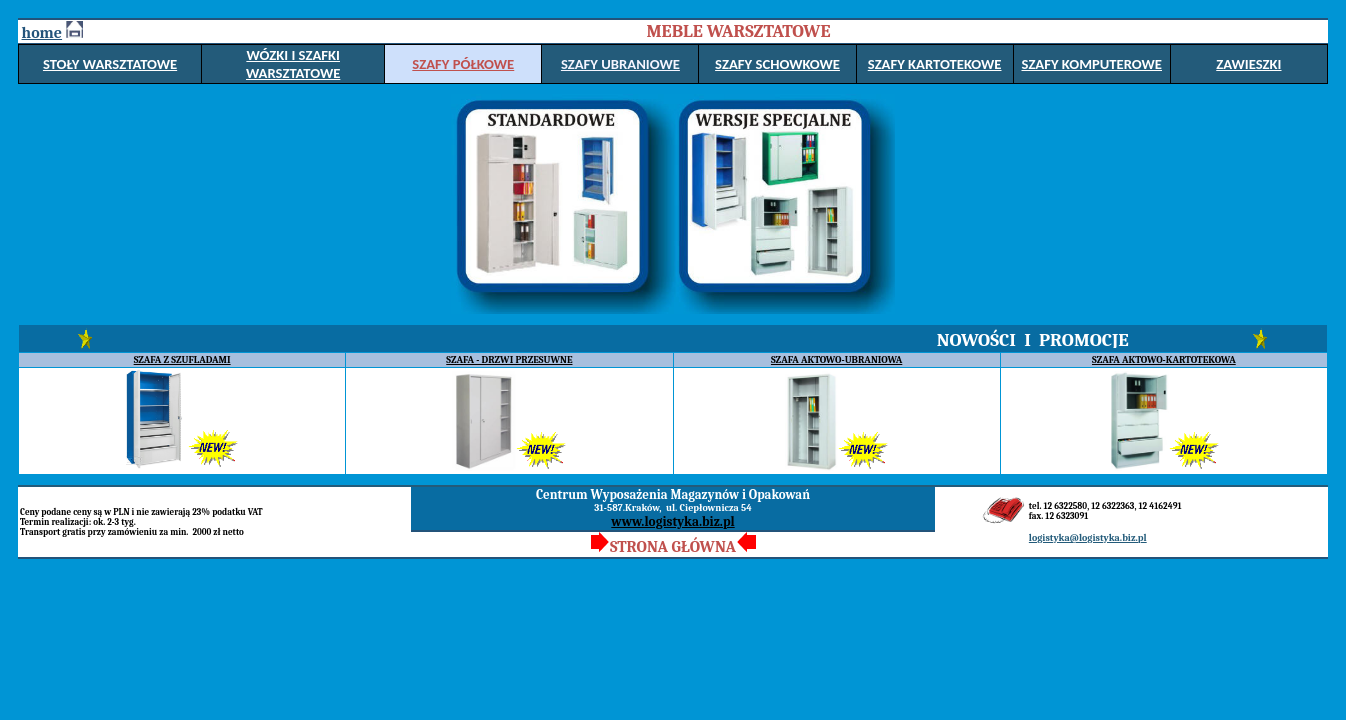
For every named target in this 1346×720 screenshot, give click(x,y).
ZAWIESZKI (1248, 64)
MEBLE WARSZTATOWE (738, 31)
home (42, 33)
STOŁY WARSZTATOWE (110, 64)
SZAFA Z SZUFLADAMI (182, 360)
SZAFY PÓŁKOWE (463, 64)
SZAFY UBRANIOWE (620, 64)
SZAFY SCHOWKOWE (777, 64)
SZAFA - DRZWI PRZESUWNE (509, 360)
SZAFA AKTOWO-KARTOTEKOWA (1164, 360)
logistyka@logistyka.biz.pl (1088, 538)
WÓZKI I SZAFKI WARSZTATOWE (293, 64)
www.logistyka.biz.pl (672, 521)
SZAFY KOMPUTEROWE (1091, 64)
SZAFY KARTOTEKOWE (935, 64)
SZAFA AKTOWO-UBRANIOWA (836, 360)
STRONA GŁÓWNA (673, 547)
